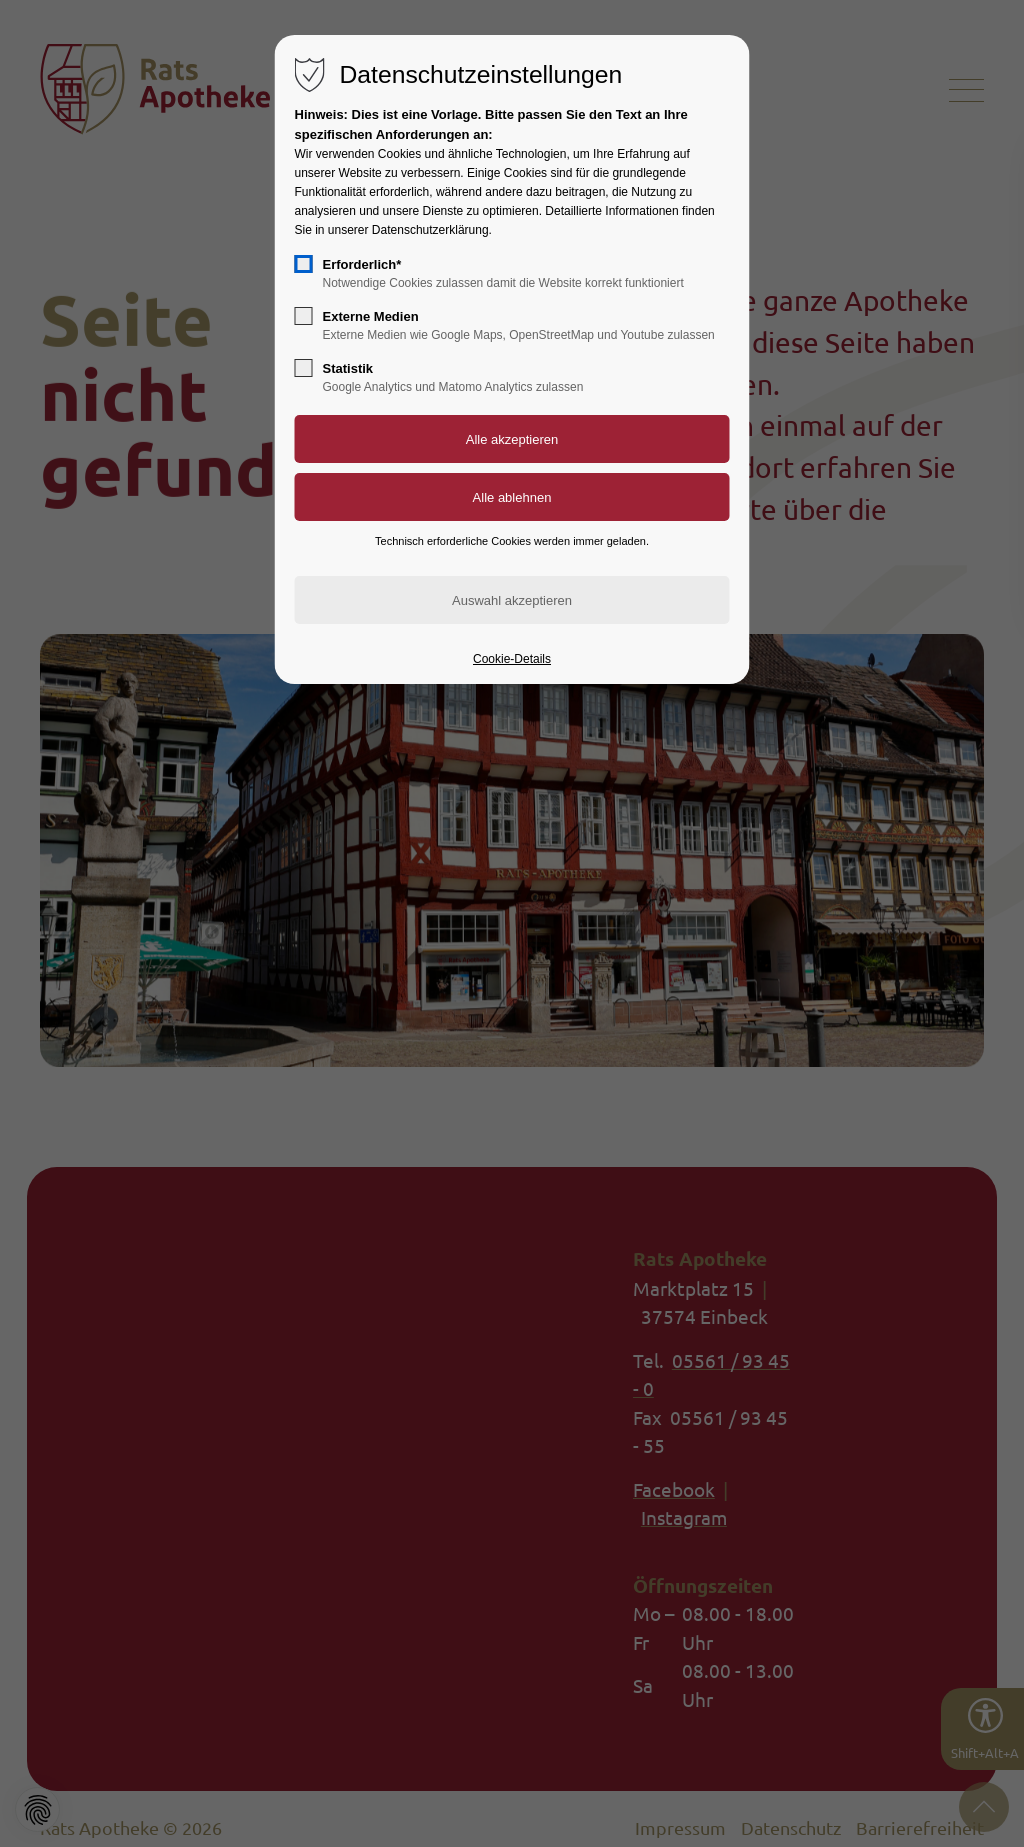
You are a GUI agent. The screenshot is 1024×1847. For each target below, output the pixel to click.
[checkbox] (304, 264)
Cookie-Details (512, 659)
